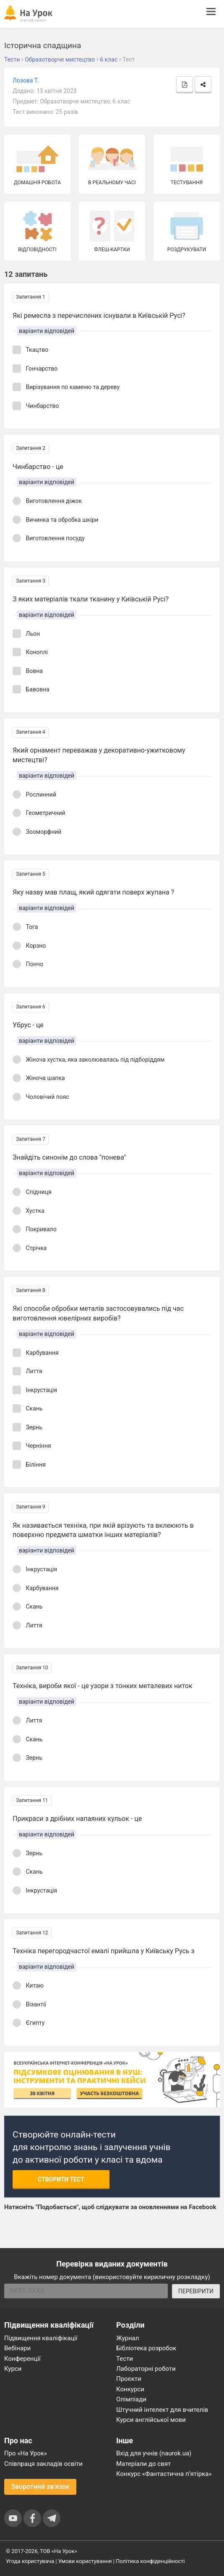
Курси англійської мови (151, 2420)
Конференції (22, 2358)
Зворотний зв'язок (40, 2487)
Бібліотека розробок (146, 2348)
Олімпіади (131, 2399)
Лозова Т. (26, 80)
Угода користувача (30, 2561)
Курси (12, 2368)
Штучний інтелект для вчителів (162, 2410)
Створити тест (61, 2179)
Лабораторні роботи (146, 2368)
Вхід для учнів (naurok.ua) (153, 2453)
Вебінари (17, 2348)
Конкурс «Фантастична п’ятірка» (163, 2474)
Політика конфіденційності (150, 2561)
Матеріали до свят (143, 2464)
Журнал (127, 2338)
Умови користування (85, 2561)
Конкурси (130, 2389)
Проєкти (128, 2379)
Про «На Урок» (25, 2453)
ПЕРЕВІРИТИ (196, 2291)
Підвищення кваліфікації (41, 2338)
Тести (124, 2358)
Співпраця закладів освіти (43, 2464)
